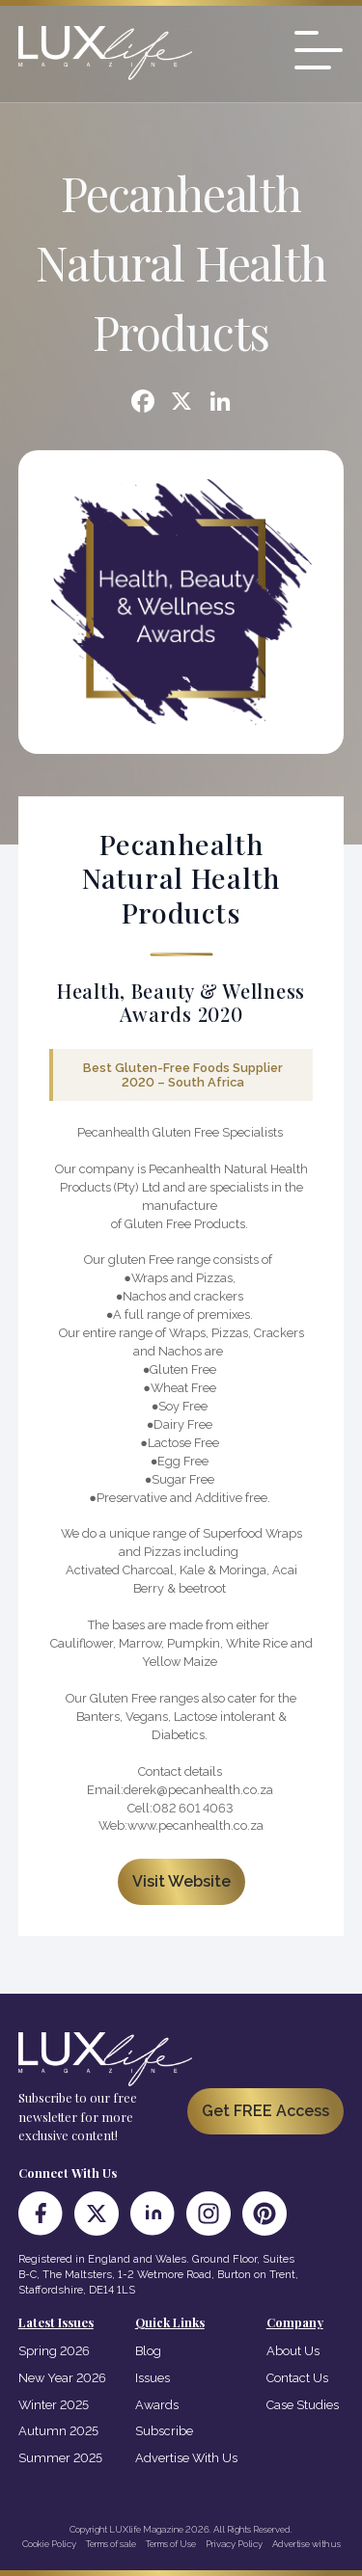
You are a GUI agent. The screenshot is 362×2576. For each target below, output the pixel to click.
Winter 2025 (53, 2405)
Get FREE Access (265, 2111)
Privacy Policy (234, 2543)
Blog (148, 2351)
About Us (293, 2351)
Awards (157, 2405)
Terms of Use (171, 2543)
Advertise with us (306, 2543)
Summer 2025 (60, 2458)
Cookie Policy (49, 2543)
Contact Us (297, 2378)
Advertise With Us (186, 2458)
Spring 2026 (54, 2351)
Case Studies (302, 2405)
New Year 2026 (62, 2378)
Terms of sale (111, 2543)
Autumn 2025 (58, 2431)
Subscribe (164, 2431)
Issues (152, 2378)
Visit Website (181, 1881)
